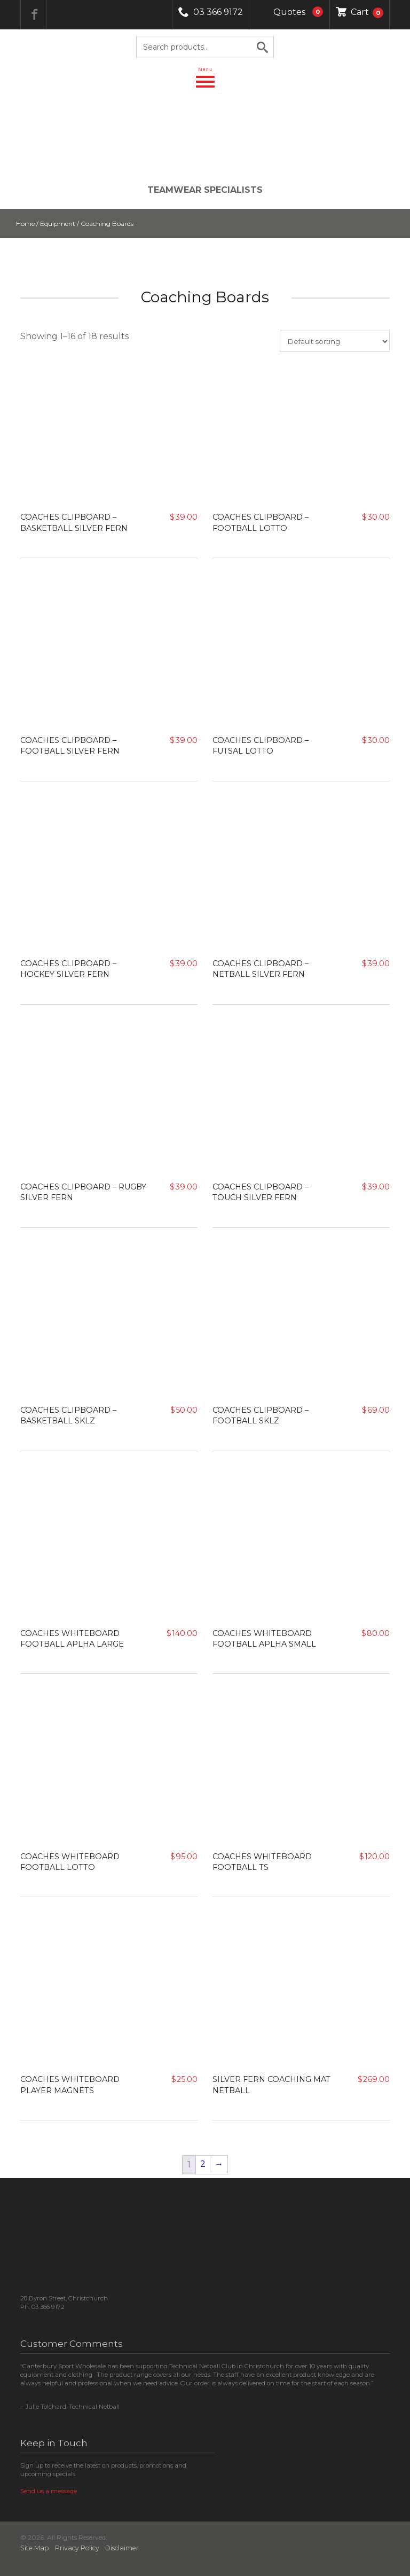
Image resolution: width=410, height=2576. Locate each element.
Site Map (34, 2548)
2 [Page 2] (203, 2164)
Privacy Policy (77, 2548)
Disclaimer (122, 2548)
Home (25, 224)
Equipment (57, 224)
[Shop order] (335, 341)
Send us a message (48, 2491)
